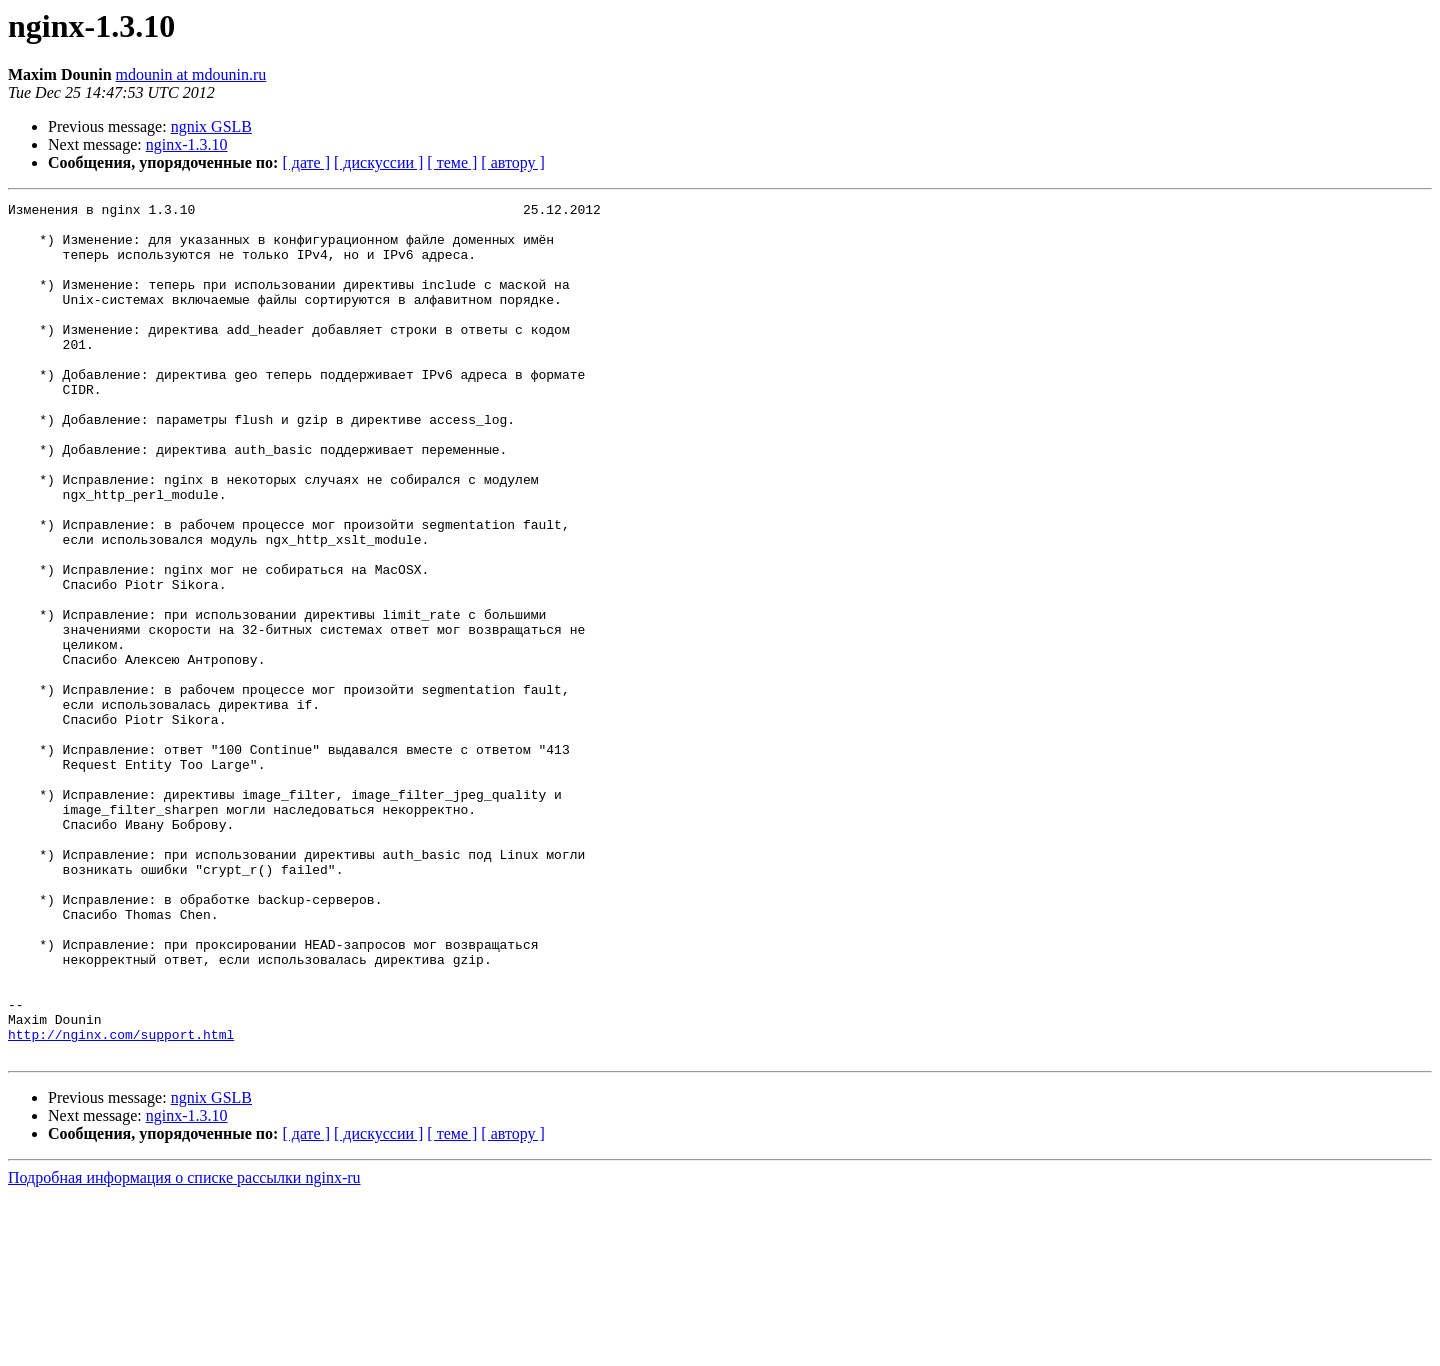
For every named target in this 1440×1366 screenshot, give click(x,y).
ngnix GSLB (211, 126)
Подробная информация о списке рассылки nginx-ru (184, 1348)
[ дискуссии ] (378, 162)
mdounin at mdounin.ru (191, 74)
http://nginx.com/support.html (121, 1202)
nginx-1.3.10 (187, 144)
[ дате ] (306, 162)
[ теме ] (452, 162)
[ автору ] (512, 162)
